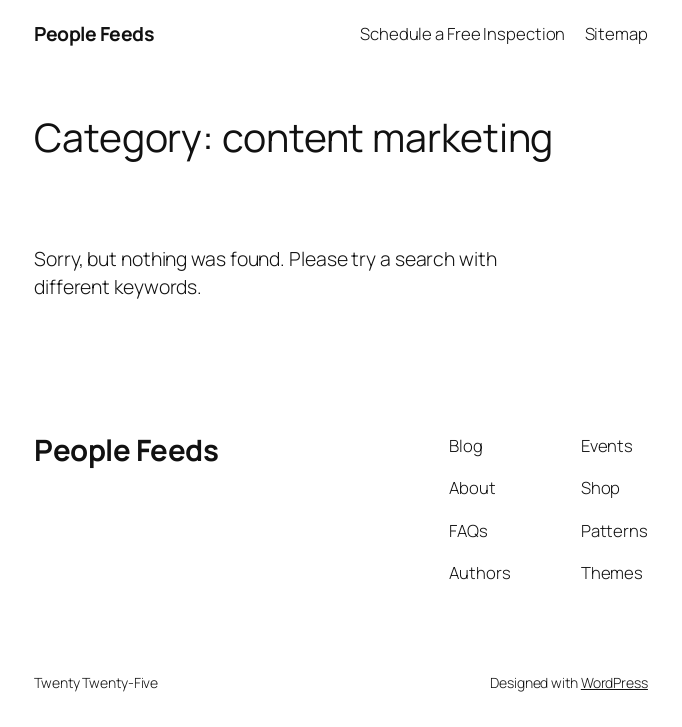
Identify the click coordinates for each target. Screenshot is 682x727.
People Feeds (94, 33)
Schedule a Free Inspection (462, 33)
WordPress (614, 682)
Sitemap (616, 33)
